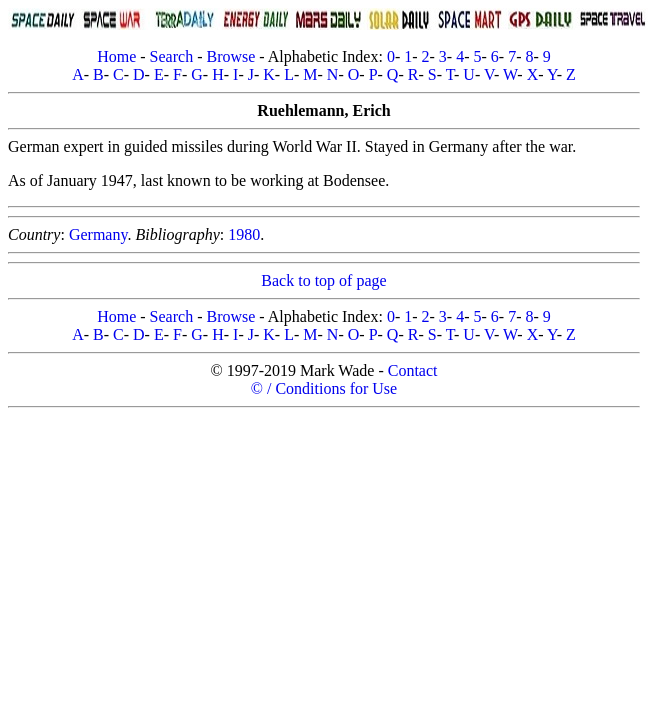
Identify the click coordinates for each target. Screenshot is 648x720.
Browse (230, 56)
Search (172, 56)
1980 (244, 234)
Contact (413, 370)
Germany (98, 234)
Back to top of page (323, 280)
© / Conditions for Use (324, 388)
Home (116, 56)
